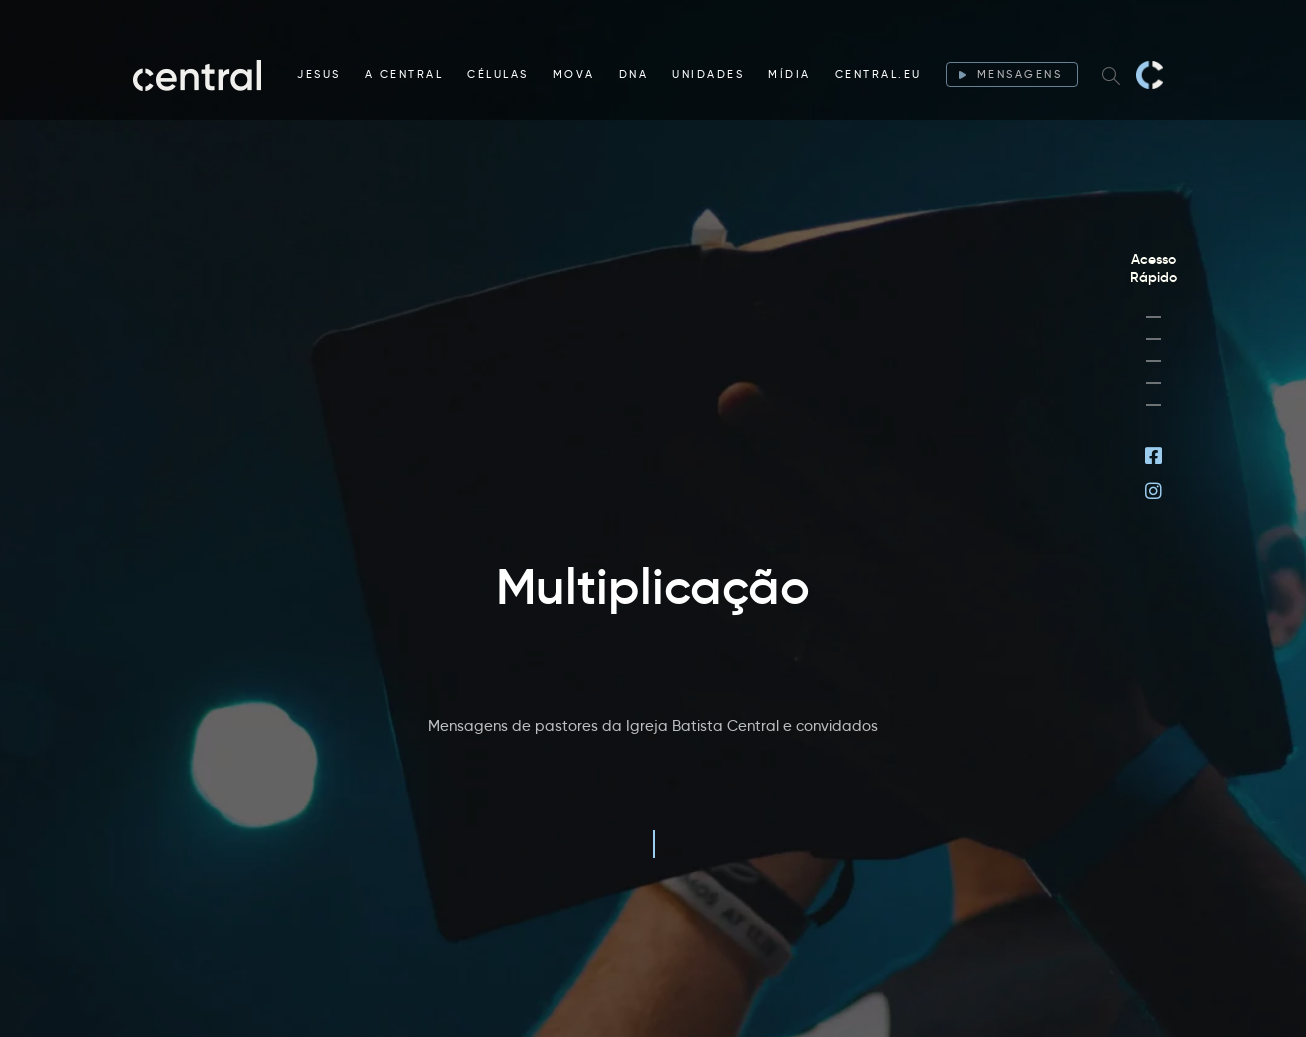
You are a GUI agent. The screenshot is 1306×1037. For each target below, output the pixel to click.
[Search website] (1111, 75)
